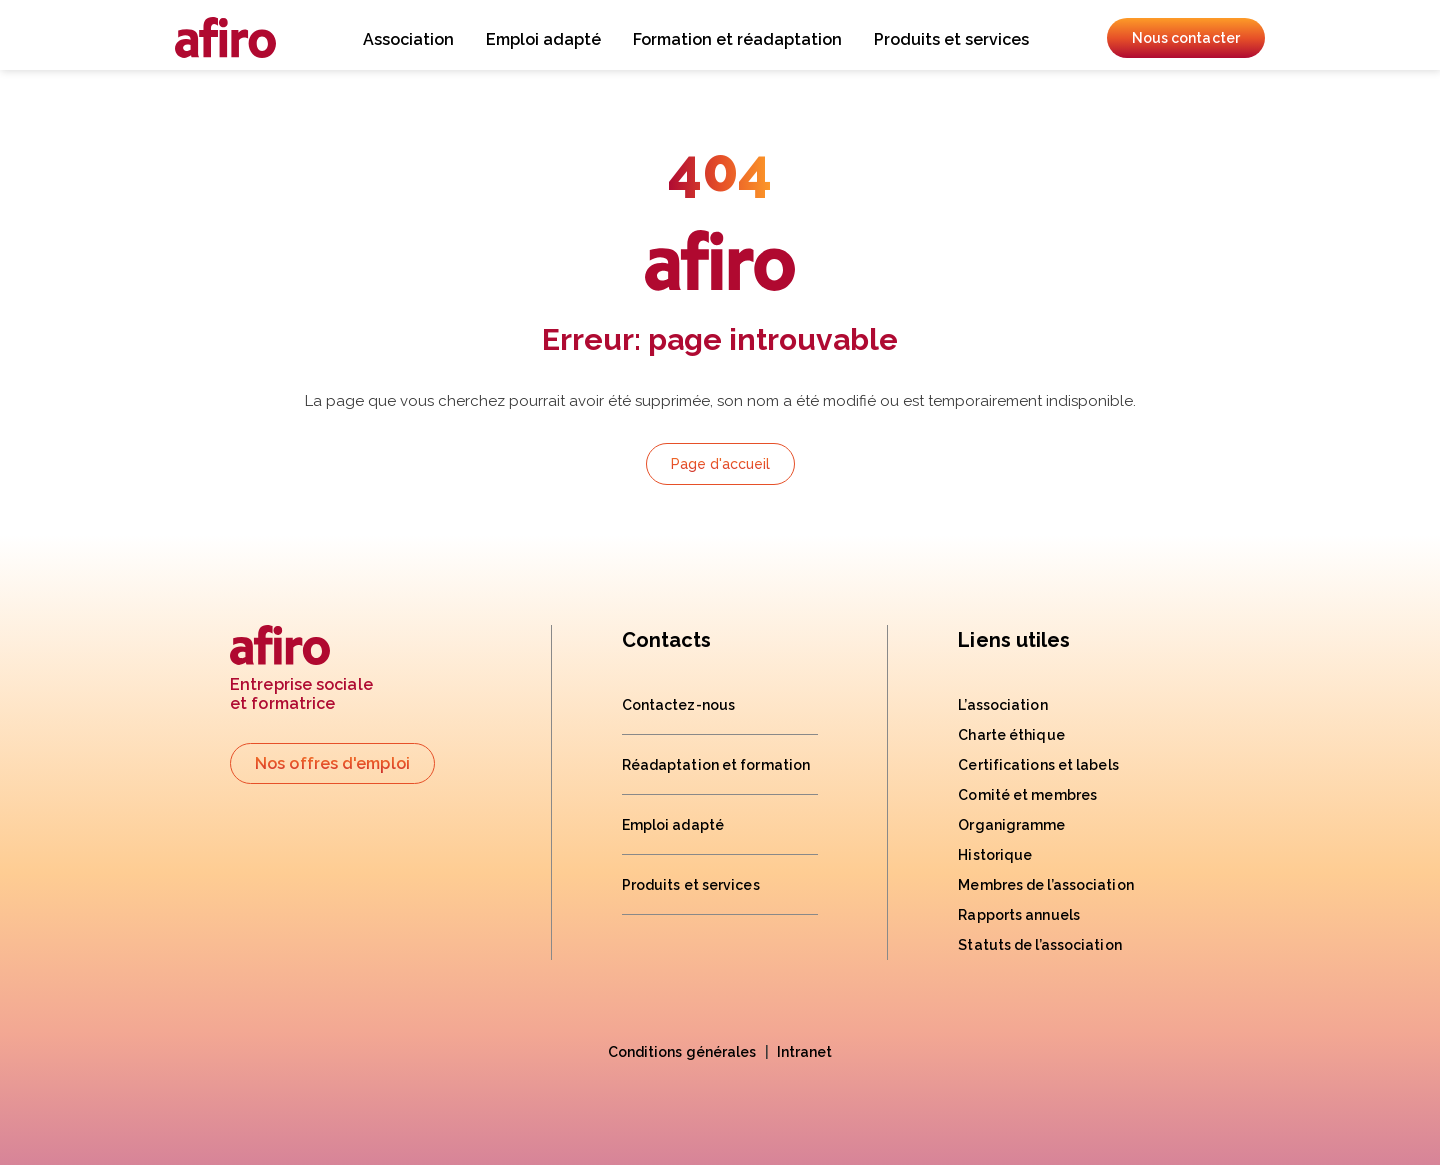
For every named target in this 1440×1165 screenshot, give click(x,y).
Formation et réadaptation (737, 39)
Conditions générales (682, 1052)
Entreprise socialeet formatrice (301, 669)
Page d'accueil (720, 464)
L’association (1002, 705)
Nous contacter (1186, 38)
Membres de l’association (1045, 885)
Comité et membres (1027, 795)
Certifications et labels (1038, 765)
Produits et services (951, 39)
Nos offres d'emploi (332, 763)
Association (408, 39)
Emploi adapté (543, 39)
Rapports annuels (1019, 915)
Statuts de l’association (1039, 945)
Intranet (805, 1052)
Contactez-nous (678, 705)
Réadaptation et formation (716, 765)
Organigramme (1011, 825)
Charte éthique (1011, 735)
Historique (995, 855)
